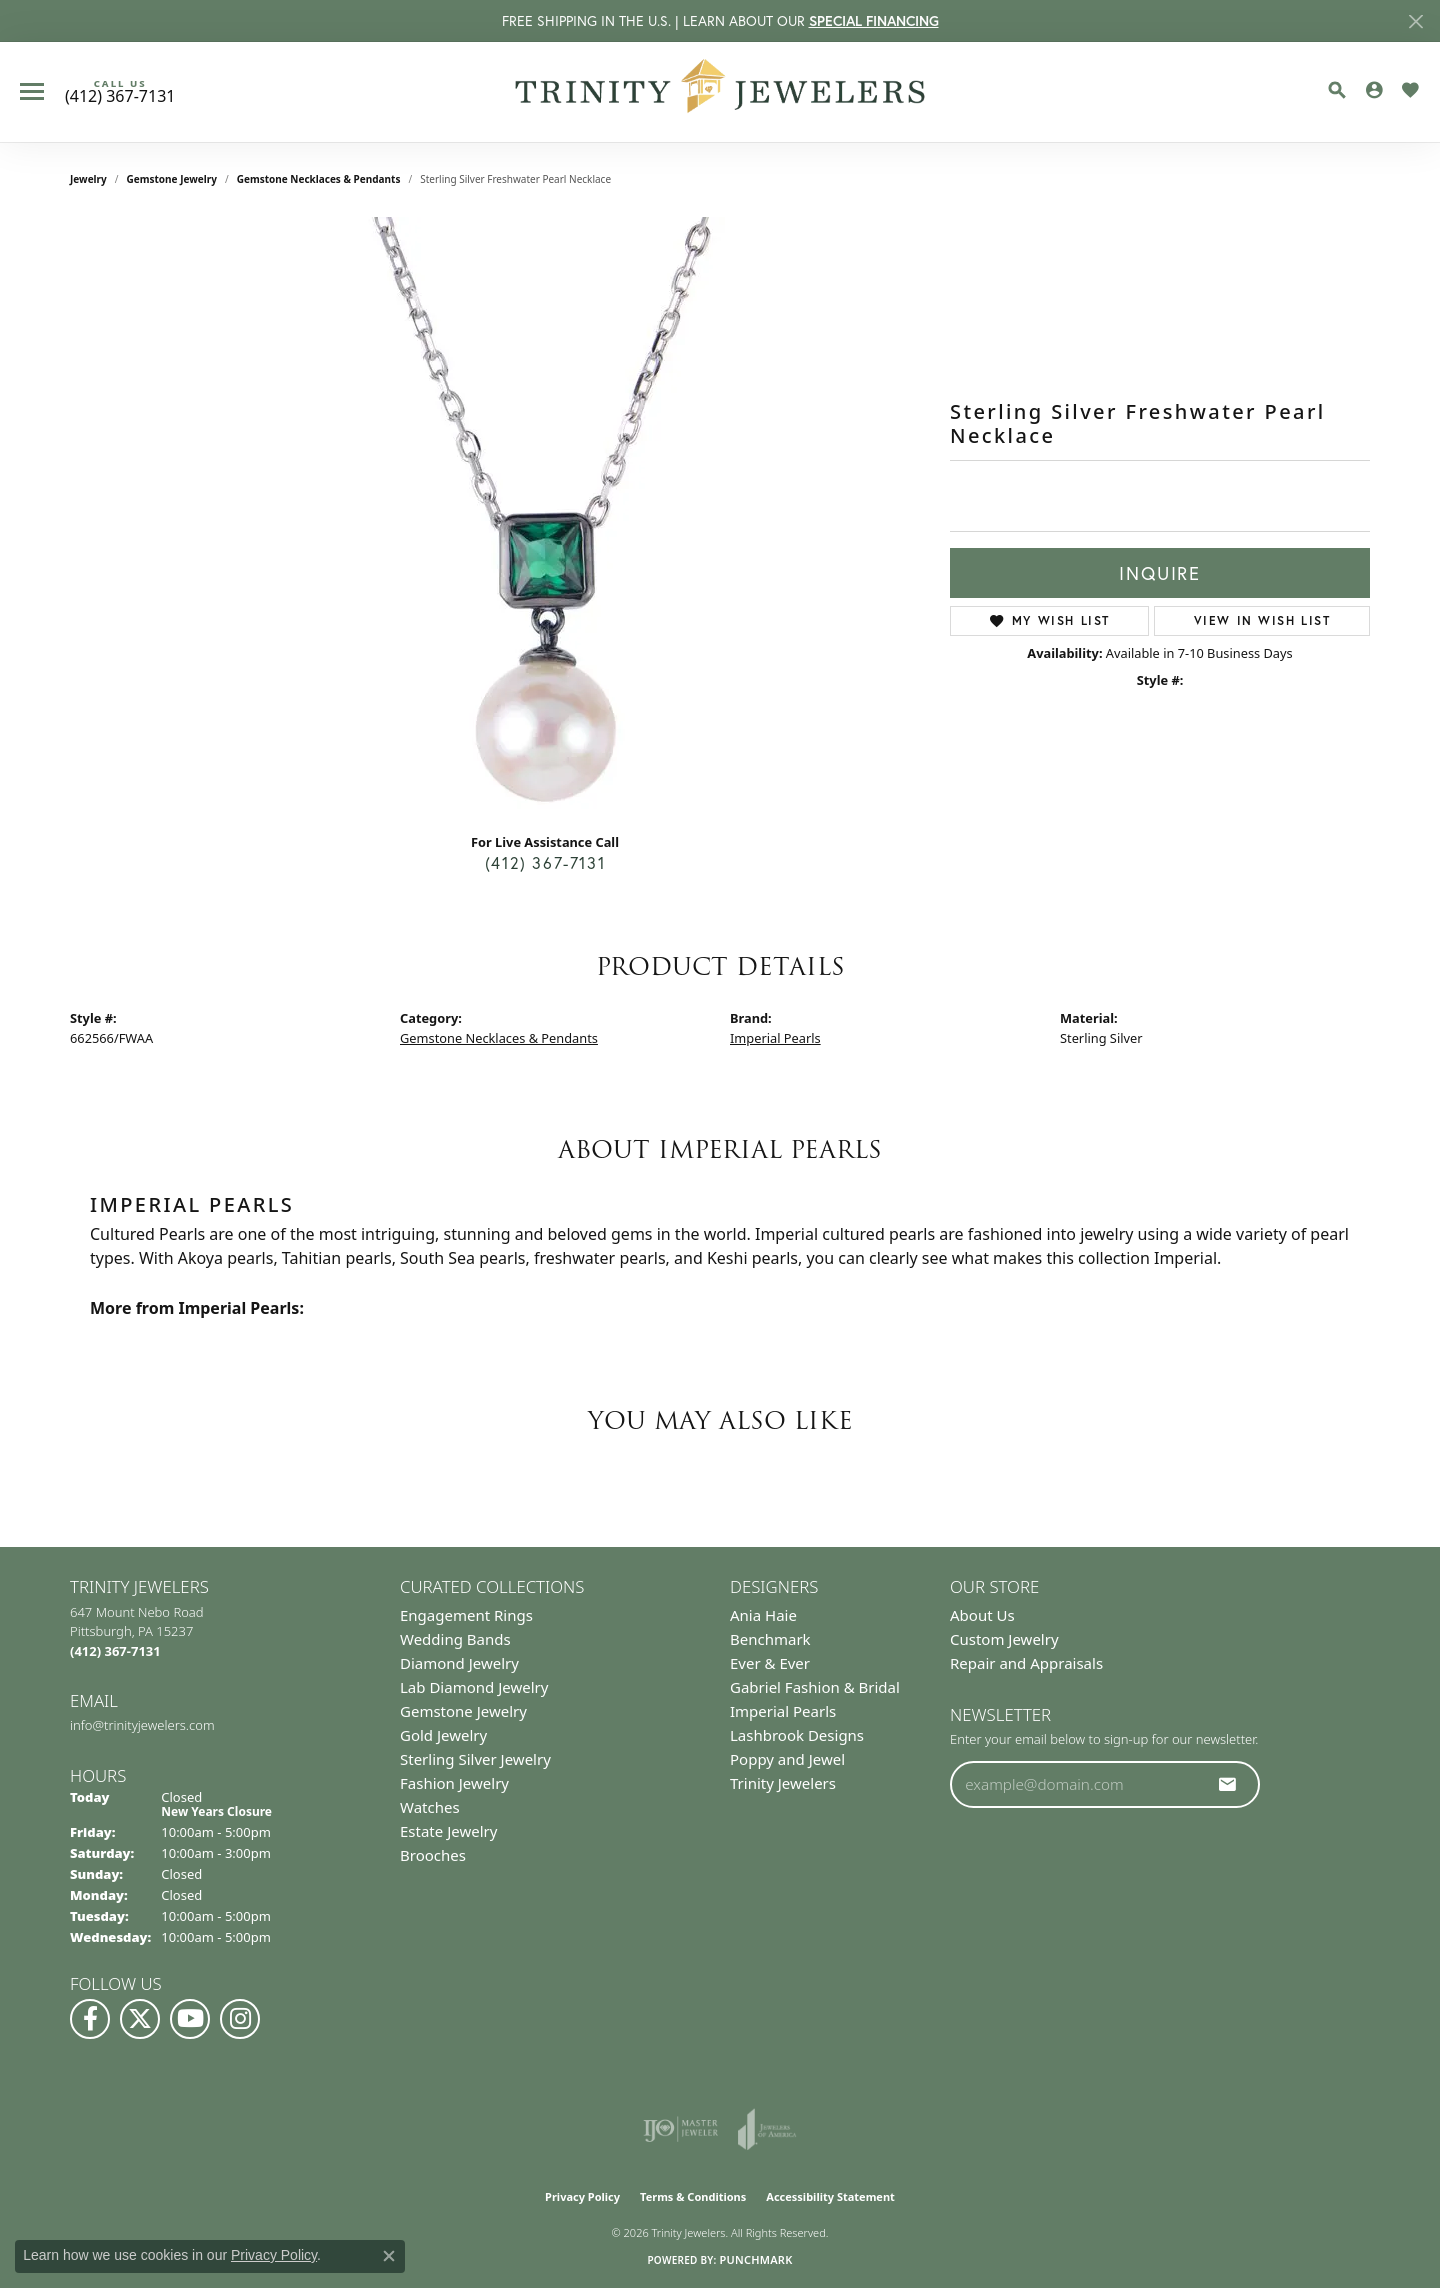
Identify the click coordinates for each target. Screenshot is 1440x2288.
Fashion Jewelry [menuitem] (454, 1783)
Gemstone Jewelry (172, 179)
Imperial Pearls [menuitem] (783, 1711)
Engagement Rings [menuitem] (466, 1615)
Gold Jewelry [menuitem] (443, 1735)
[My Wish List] (1410, 90)
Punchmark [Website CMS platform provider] (755, 2259)
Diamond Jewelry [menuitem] (459, 1663)
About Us (982, 1615)
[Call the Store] (115, 1651)
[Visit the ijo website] (680, 2129)
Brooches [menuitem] (433, 1855)
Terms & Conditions (693, 2196)
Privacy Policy (582, 2196)
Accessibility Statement (830, 2196)
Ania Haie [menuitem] (763, 1615)
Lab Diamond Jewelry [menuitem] (474, 1687)
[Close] (1415, 21)
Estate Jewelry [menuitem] (448, 1831)
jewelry (88, 179)
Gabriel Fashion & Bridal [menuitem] (815, 1687)
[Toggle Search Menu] (1337, 90)
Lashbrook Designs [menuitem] (797, 1735)
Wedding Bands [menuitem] (455, 1639)
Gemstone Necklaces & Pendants (319, 179)
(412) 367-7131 (545, 862)
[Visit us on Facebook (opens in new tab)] (90, 2019)
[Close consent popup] (389, 2256)
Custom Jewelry (1004, 1639)
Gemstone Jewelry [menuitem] (463, 1711)
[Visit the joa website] (767, 2129)
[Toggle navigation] (32, 91)
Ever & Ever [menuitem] (770, 1663)
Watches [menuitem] (430, 1807)
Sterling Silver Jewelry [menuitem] (475, 1759)
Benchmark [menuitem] (770, 1639)
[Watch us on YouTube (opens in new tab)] (190, 2019)
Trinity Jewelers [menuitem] (783, 1783)
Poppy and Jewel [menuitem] (787, 1759)
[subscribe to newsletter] (1228, 1784)
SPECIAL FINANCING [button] (874, 21)
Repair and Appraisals (1026, 1663)
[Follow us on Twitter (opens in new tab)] (140, 2019)
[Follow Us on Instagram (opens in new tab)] (240, 2019)
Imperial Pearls (775, 1038)
